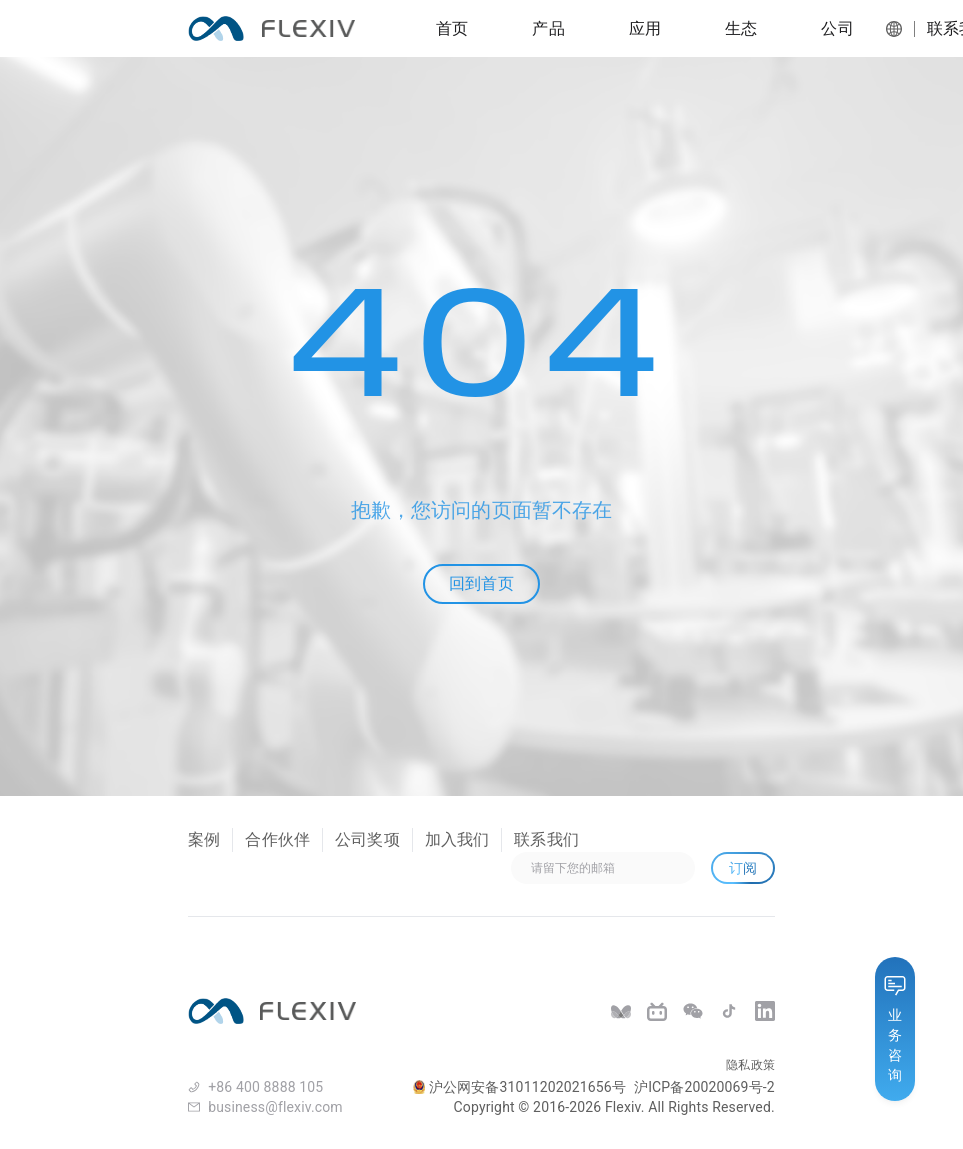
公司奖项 (367, 839)
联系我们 (546, 839)
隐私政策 (750, 1065)
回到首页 (481, 583)
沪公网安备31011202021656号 (519, 1087)
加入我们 (457, 839)
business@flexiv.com (275, 1107)
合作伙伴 (277, 839)
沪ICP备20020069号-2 (704, 1087)
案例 (204, 839)
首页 (452, 28)
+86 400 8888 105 (265, 1087)
